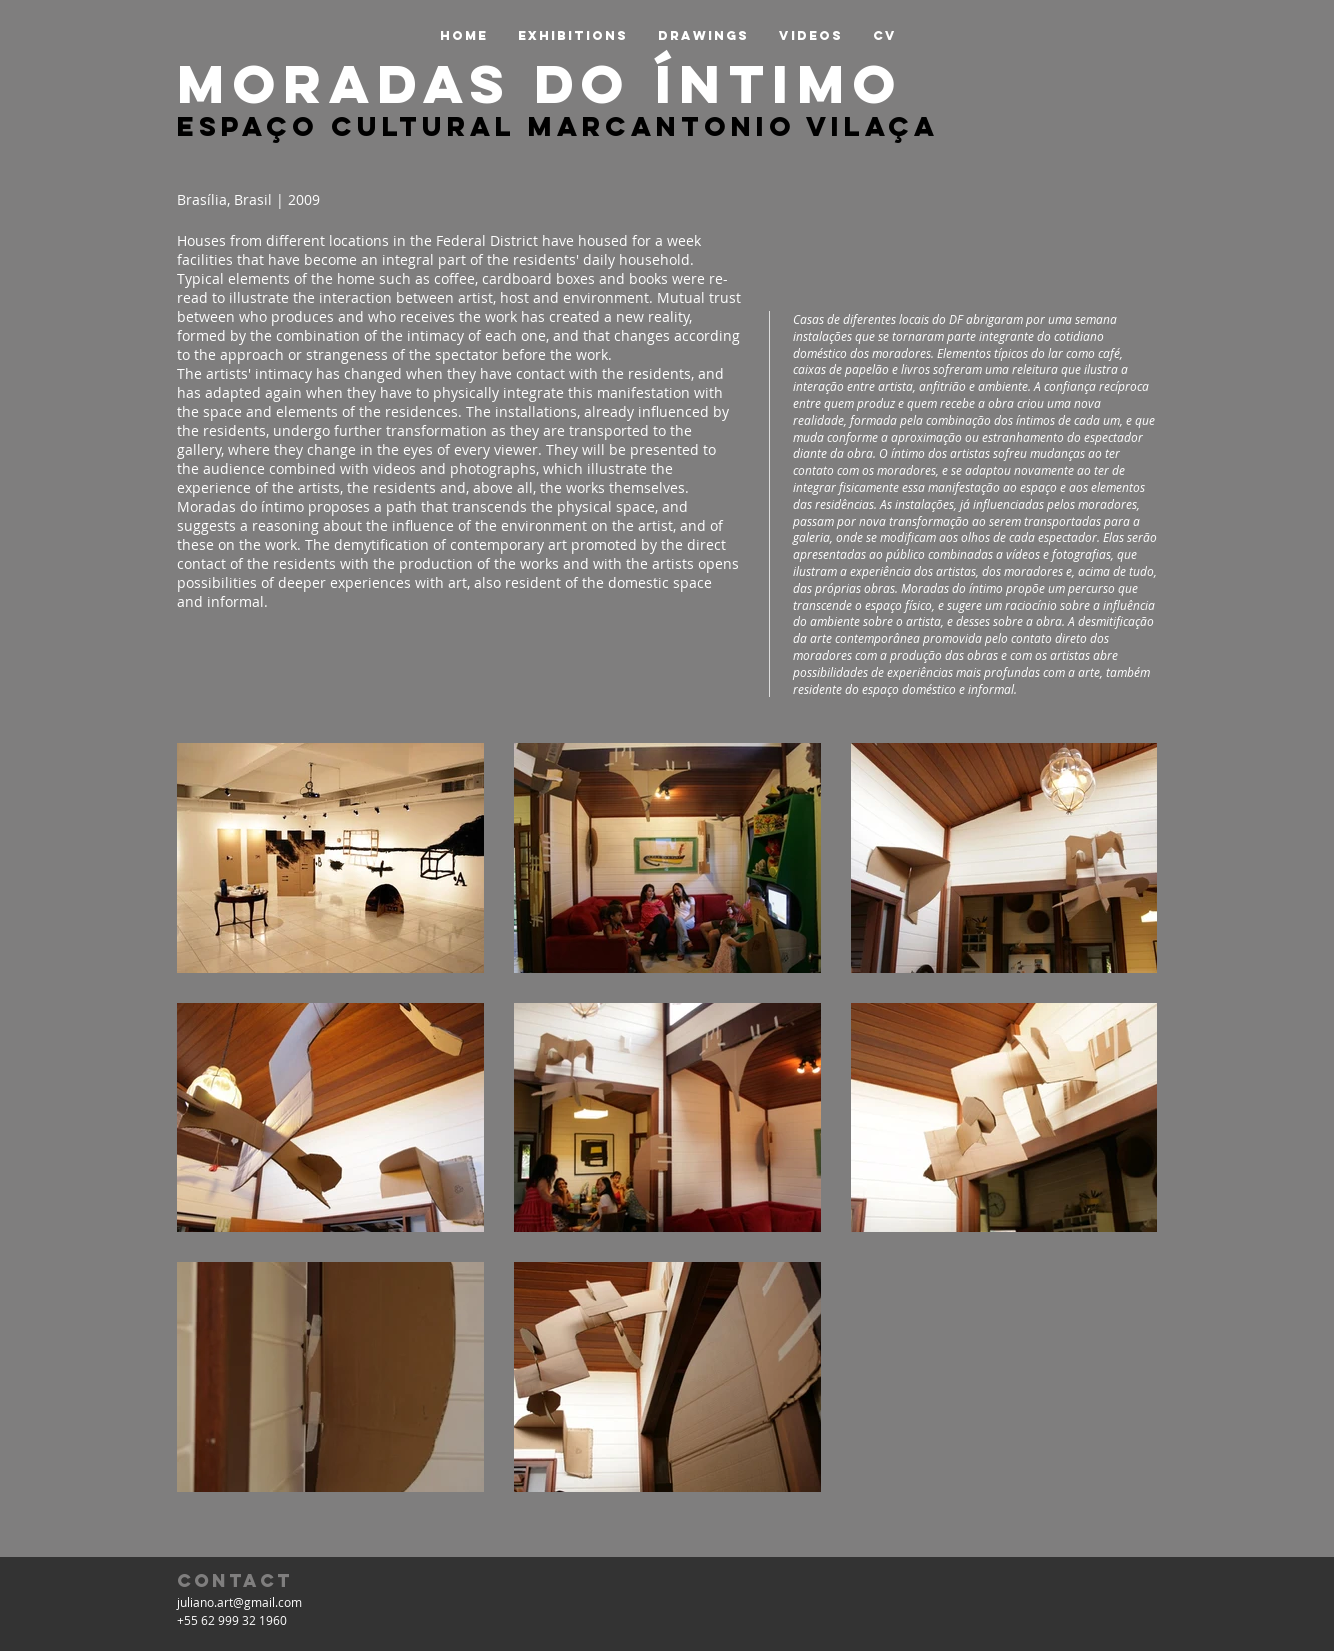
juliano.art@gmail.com (239, 1602)
